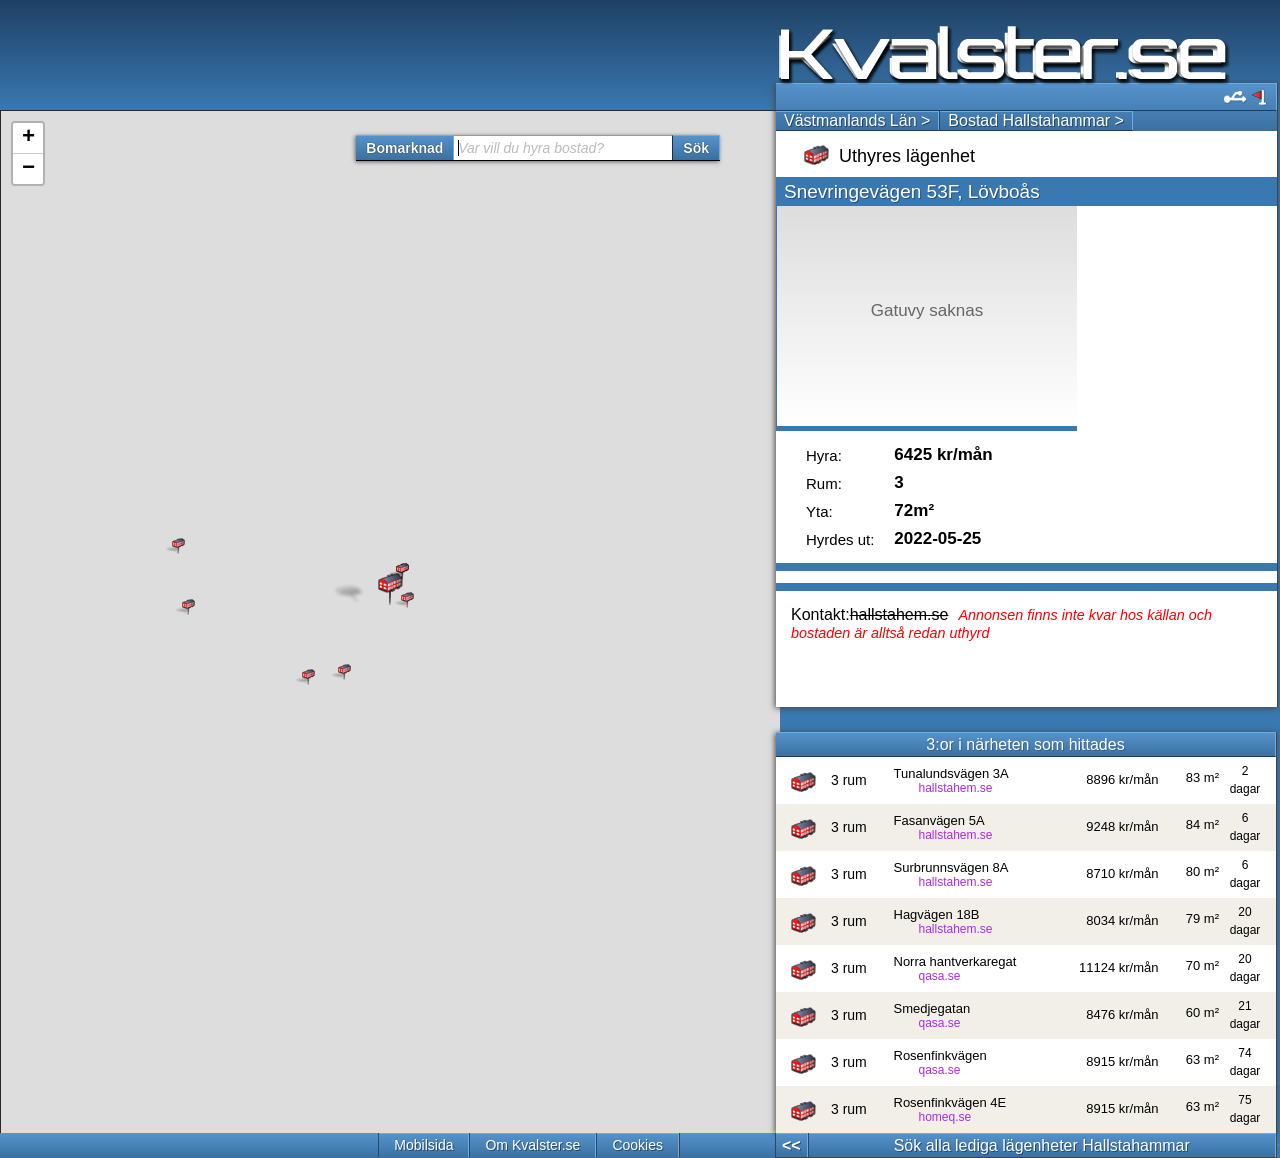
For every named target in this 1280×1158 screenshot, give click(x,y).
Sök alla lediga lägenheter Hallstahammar (1042, 1145)
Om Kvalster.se (532, 1145)
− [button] (28, 169)
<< (791, 1145)
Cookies (637, 1145)
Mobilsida (423, 1145)
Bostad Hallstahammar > (1036, 120)
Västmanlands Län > (857, 120)
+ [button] (28, 138)
